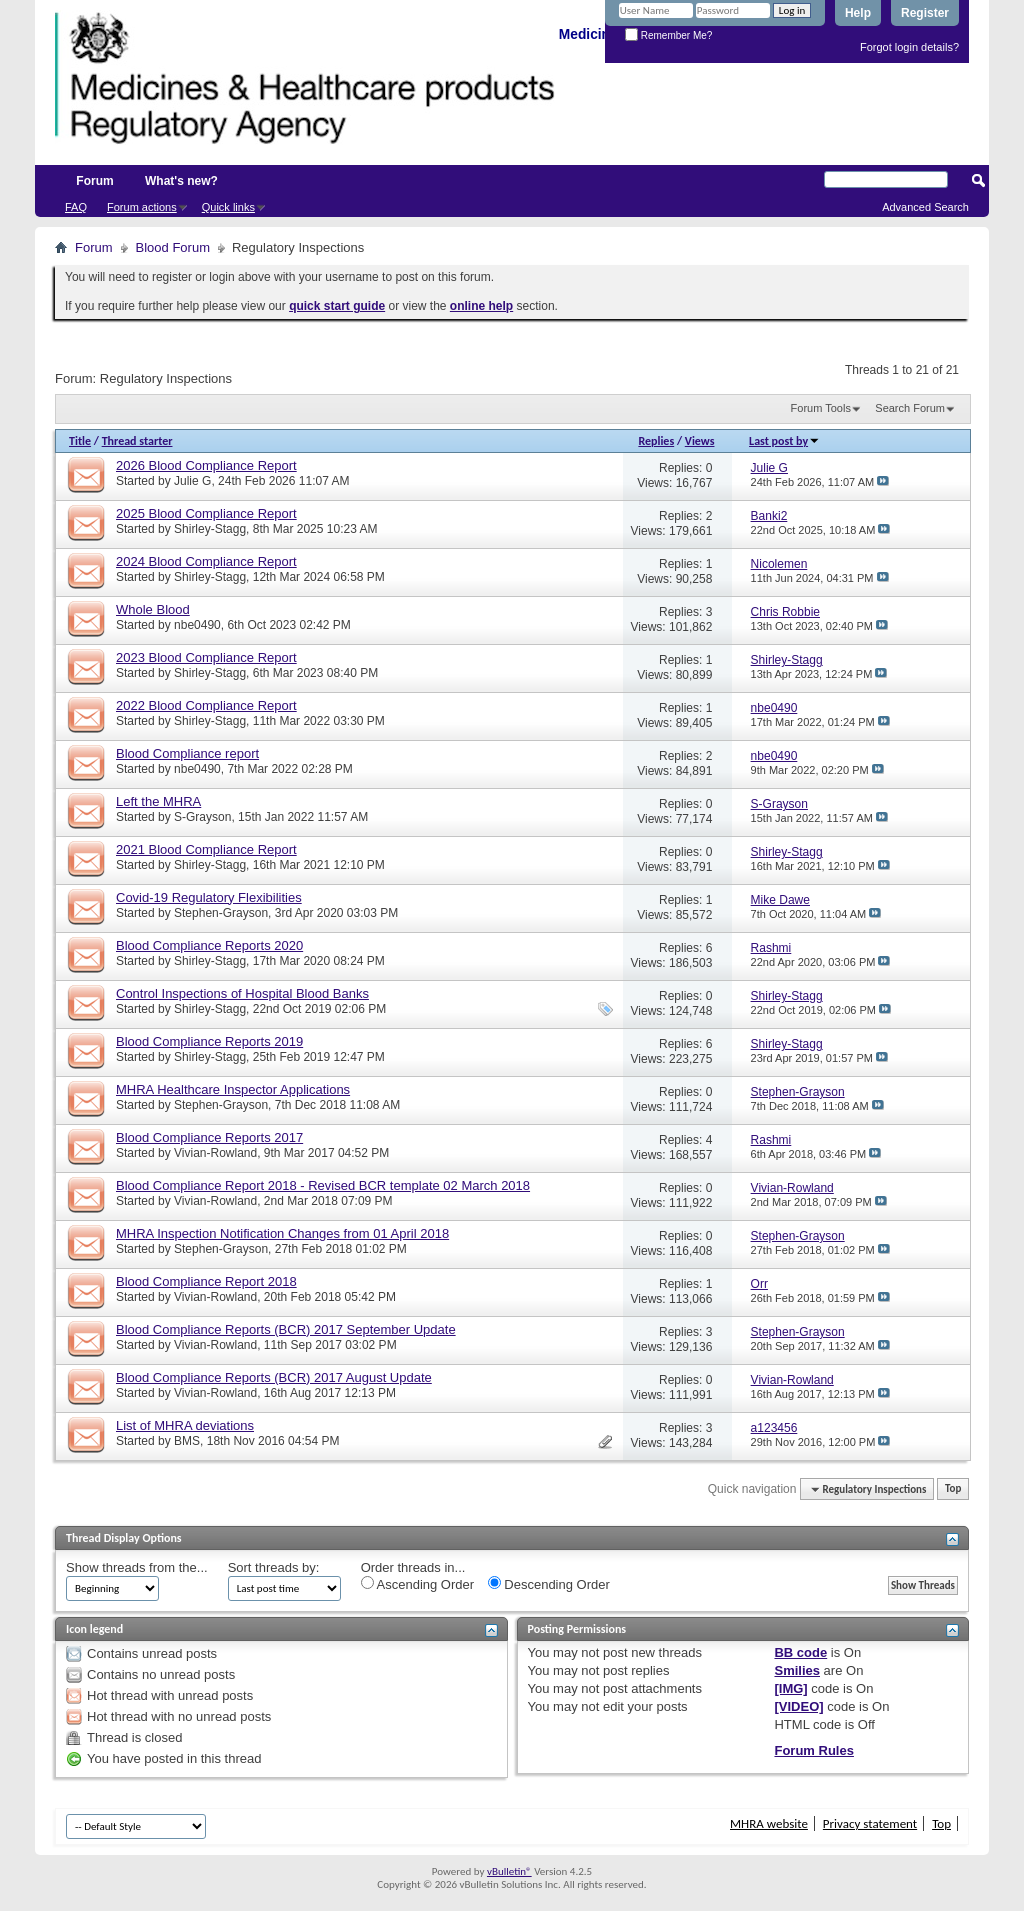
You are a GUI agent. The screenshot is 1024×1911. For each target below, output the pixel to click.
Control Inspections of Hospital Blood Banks (242, 993)
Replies (656, 441)
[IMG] (790, 1688)
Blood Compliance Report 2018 (206, 1281)
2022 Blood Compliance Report (206, 705)
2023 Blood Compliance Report (206, 657)
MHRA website (769, 1823)
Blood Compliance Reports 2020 (209, 945)
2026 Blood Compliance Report (206, 465)
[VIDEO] (798, 1706)
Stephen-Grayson (221, 913)
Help (858, 13)
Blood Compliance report (187, 753)
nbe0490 (197, 625)
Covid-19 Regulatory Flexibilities (209, 897)
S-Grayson (202, 817)
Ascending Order (417, 1584)
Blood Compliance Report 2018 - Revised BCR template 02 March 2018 (323, 1185)
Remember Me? (668, 35)
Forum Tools (821, 408)
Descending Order (549, 1584)
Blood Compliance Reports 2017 (209, 1137)
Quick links (228, 207)
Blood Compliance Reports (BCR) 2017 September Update (286, 1329)
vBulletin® (509, 1871)
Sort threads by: (274, 1567)
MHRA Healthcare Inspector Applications (233, 1089)
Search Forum (910, 408)
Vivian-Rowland (215, 1153)
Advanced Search (925, 207)
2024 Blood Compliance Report (206, 561)
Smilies (797, 1670)
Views (700, 441)
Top (953, 1489)
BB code (800, 1652)
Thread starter (137, 441)
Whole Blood (153, 609)
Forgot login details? (909, 47)
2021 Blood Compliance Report (206, 849)
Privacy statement (870, 1823)
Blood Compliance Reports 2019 (209, 1041)
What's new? (181, 181)
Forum (94, 181)
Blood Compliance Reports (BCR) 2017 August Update (274, 1377)
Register (925, 13)
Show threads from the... (137, 1567)
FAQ (76, 207)
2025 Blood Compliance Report (206, 513)
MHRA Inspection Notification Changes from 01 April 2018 (282, 1233)
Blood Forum (173, 247)
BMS (187, 1441)
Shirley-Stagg (210, 529)
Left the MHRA (158, 801)
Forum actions (142, 207)
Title (80, 441)
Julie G (192, 481)
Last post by (784, 441)
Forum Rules (813, 1750)
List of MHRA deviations (185, 1425)
